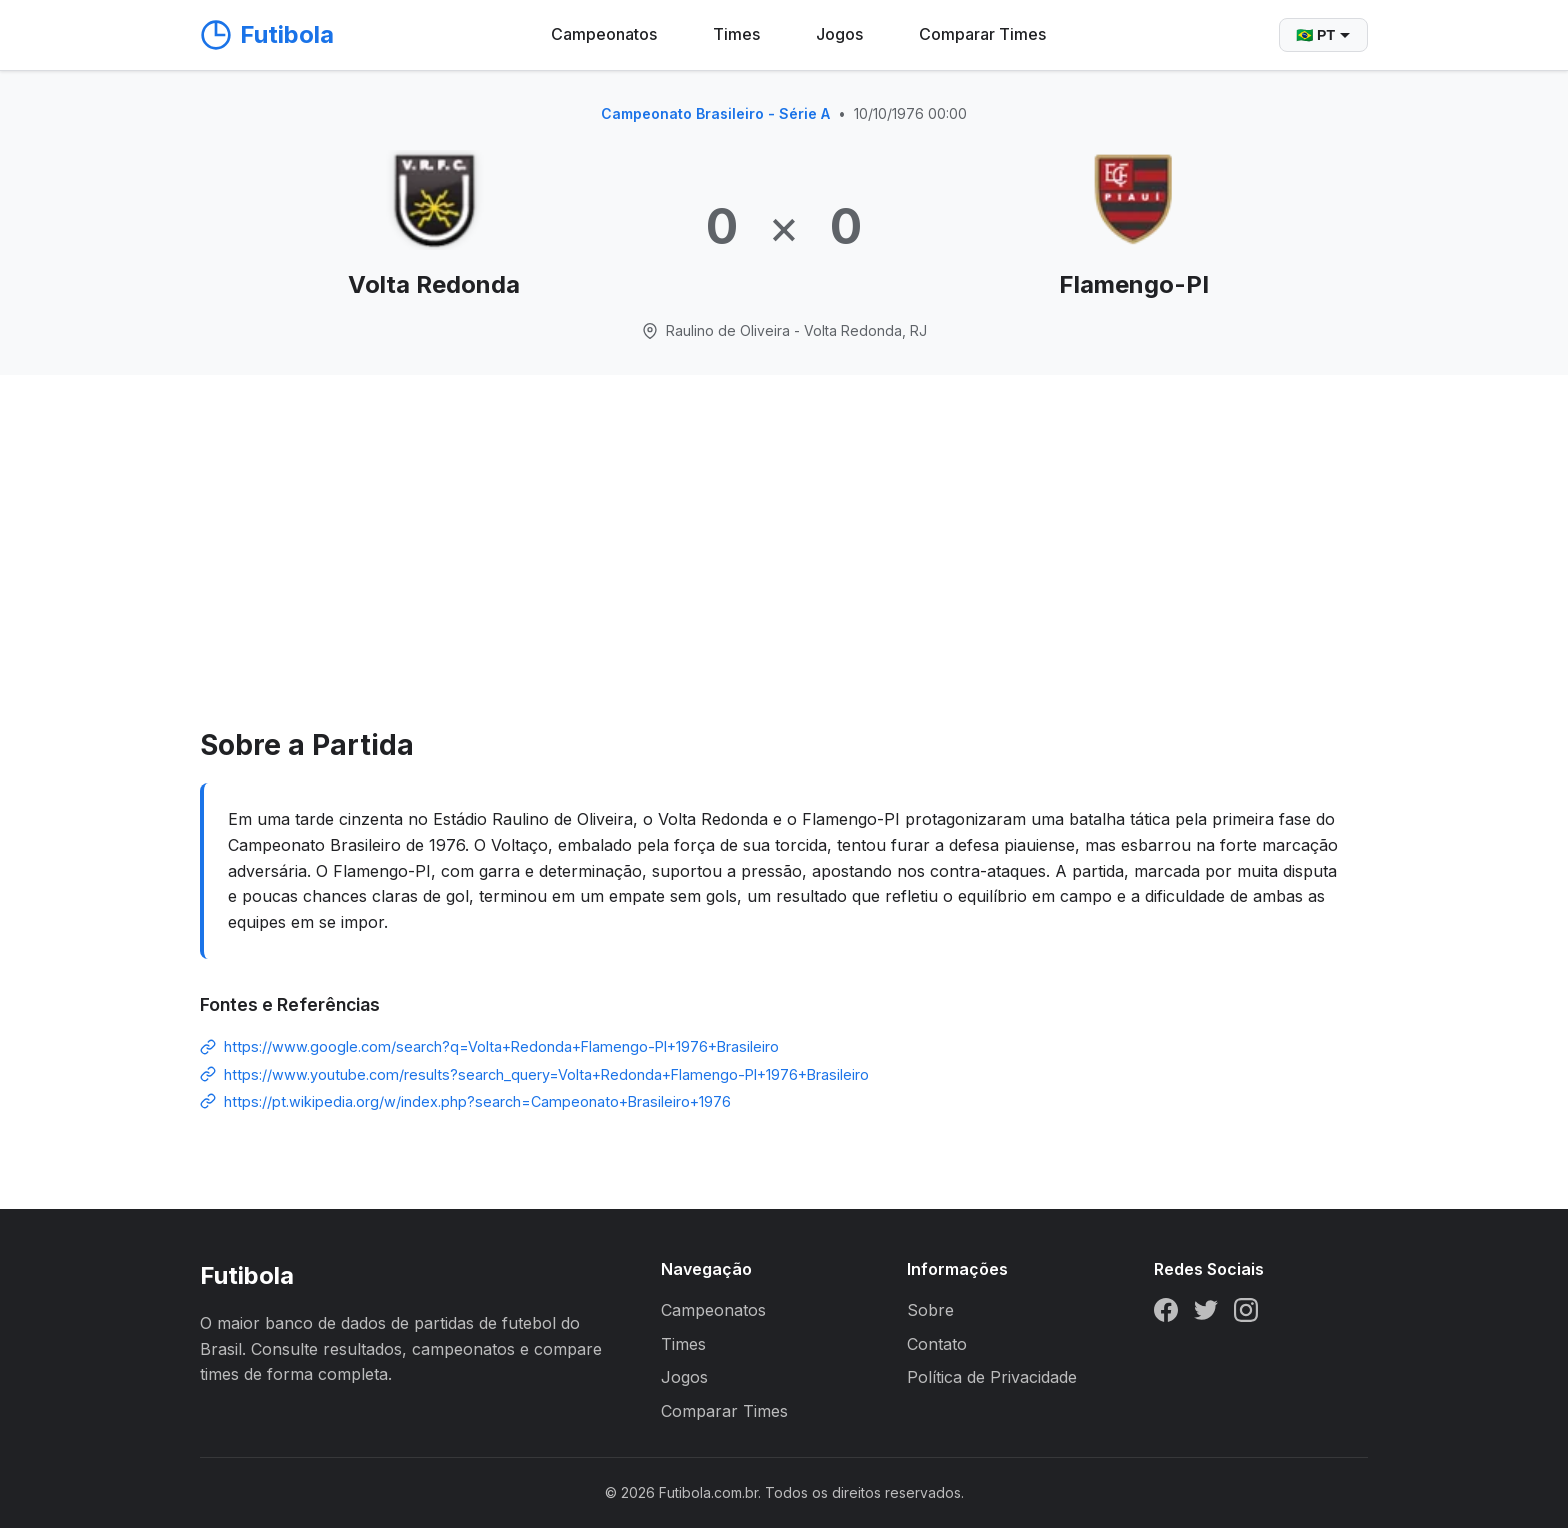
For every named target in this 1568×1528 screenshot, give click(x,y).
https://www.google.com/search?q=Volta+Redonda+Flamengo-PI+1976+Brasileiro (501, 1046)
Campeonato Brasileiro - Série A (715, 113)
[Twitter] (1206, 1314)
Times (736, 34)
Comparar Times (982, 34)
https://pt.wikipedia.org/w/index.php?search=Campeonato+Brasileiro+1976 (477, 1101)
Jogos (839, 34)
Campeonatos (604, 34)
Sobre (930, 1310)
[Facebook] (1166, 1314)
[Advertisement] (784, 573)
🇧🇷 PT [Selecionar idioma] (1323, 35)
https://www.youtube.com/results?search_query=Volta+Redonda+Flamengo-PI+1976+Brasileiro (546, 1074)
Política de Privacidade (992, 1377)
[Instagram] (1246, 1314)
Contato (937, 1344)
